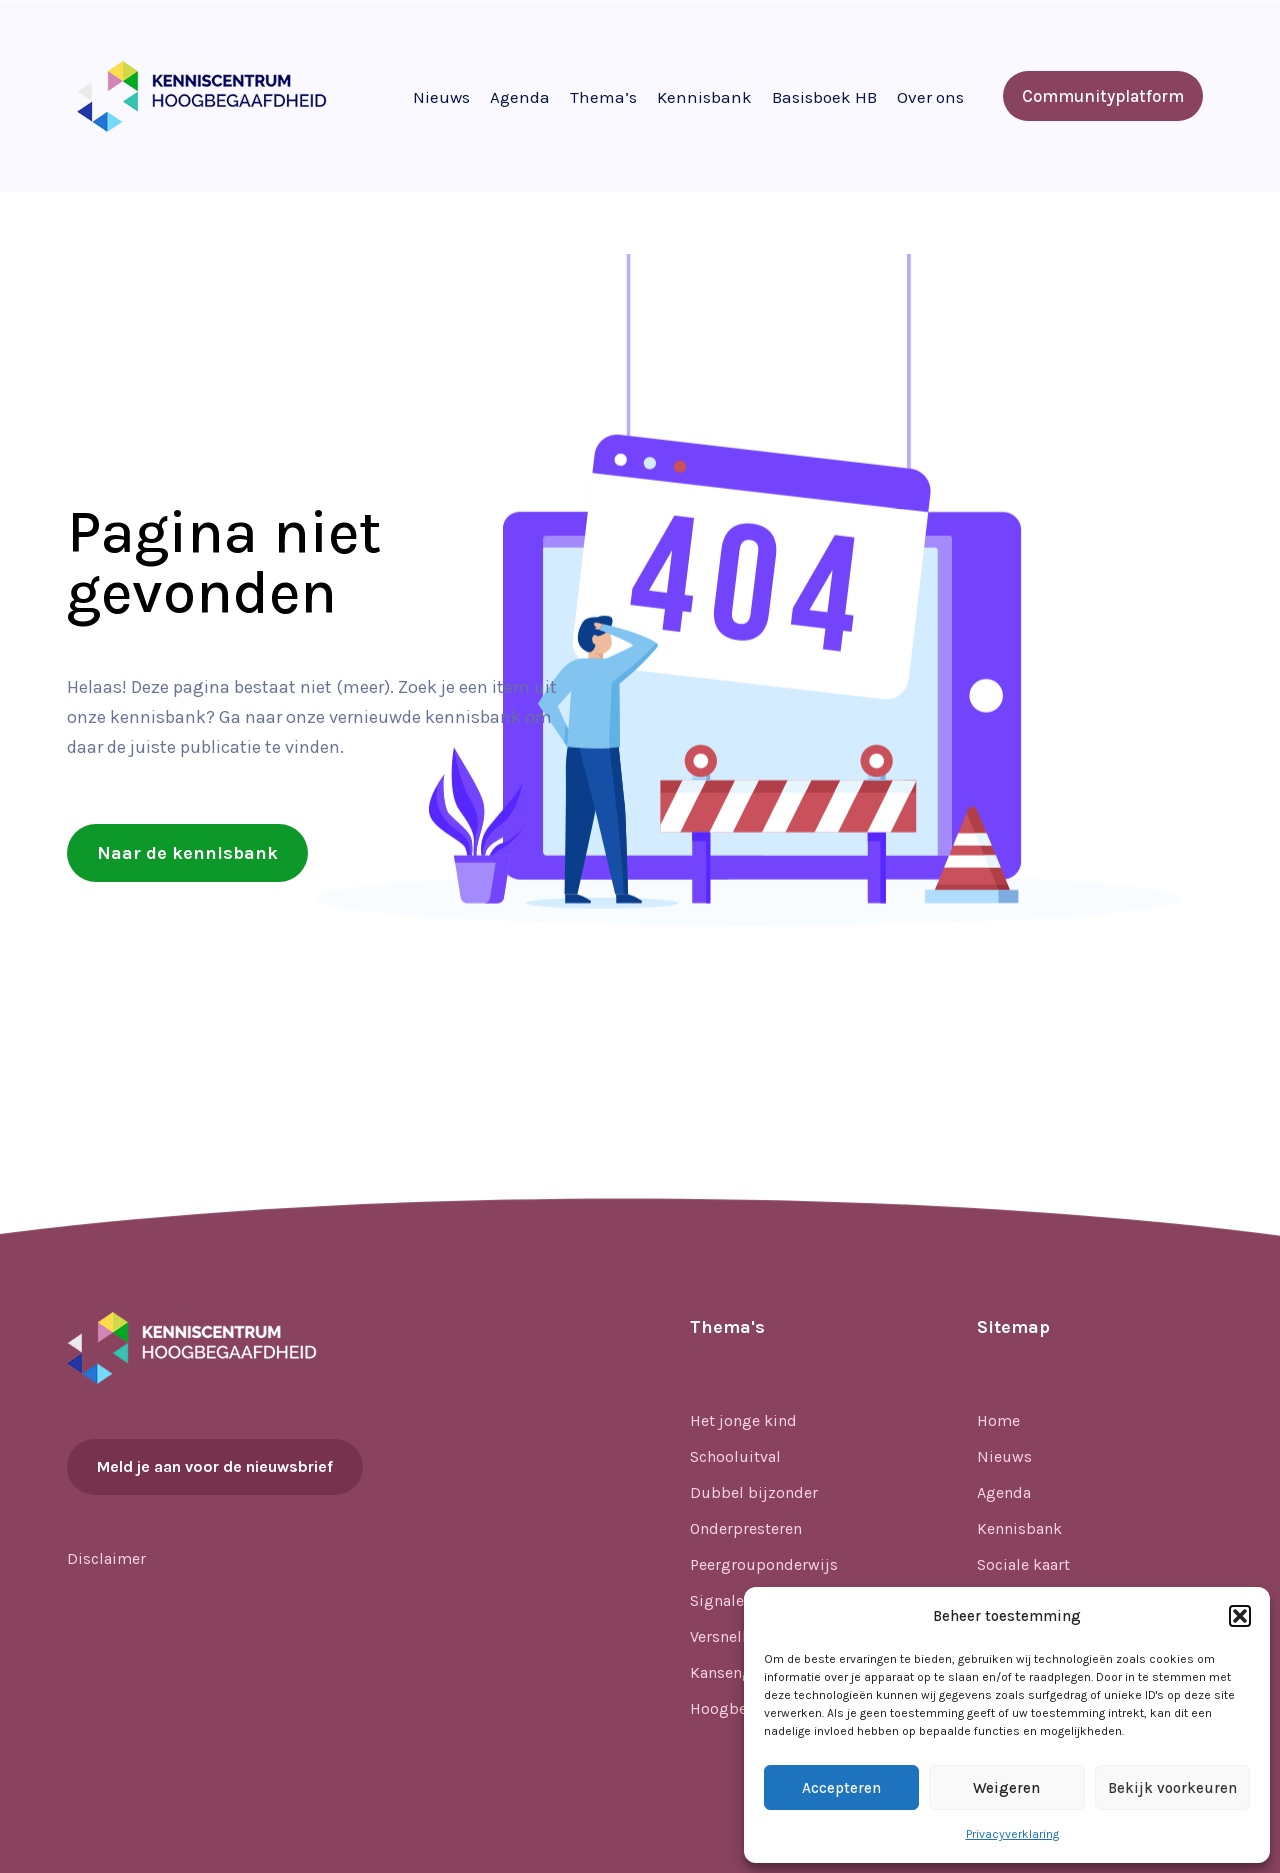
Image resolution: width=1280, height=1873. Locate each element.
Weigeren (1006, 1788)
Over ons (930, 97)
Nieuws (441, 97)
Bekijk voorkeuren (1172, 1788)
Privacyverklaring (1012, 1834)
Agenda (520, 97)
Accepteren (841, 1788)
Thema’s (603, 97)
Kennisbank (704, 97)
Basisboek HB (824, 97)
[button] (1240, 1616)
